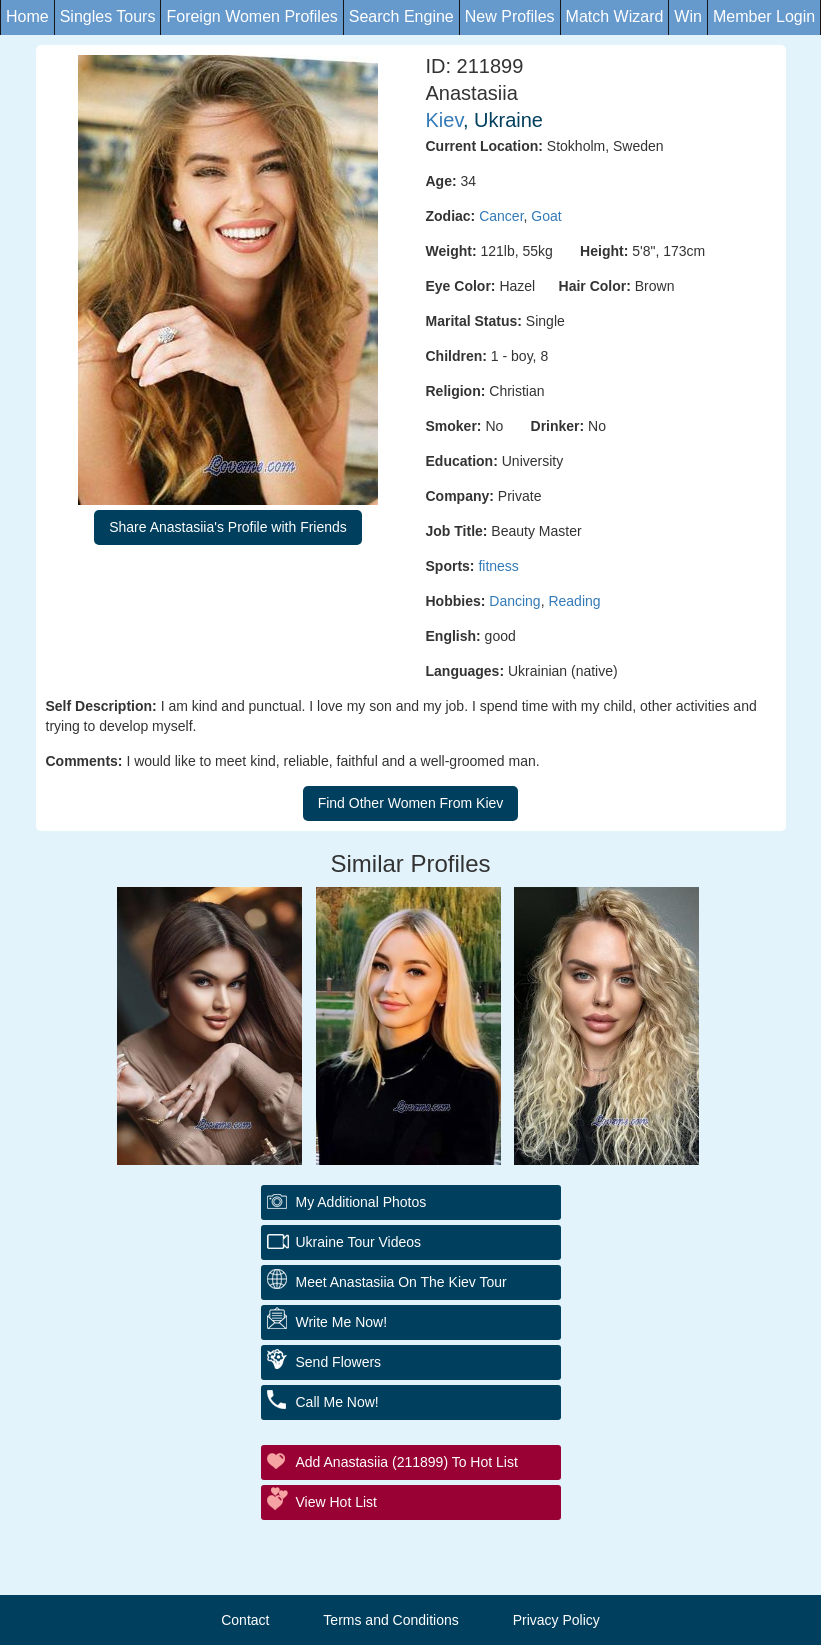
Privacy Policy (556, 1620)
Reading (574, 601)
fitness (498, 566)
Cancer (501, 216)
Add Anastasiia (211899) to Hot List (407, 1462)
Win (688, 16)
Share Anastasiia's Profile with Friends (228, 527)
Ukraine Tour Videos (359, 1242)
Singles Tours (108, 16)
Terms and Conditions (390, 1620)
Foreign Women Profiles (251, 16)
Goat (546, 216)
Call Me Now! (337, 1402)
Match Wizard (615, 16)
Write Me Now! (342, 1322)
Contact (245, 1620)
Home (27, 16)
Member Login (764, 16)
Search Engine (401, 16)
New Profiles (510, 16)
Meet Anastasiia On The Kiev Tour (401, 1282)
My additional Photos (361, 1202)
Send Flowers (339, 1362)
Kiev (444, 120)
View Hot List (336, 1502)
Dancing (514, 601)
